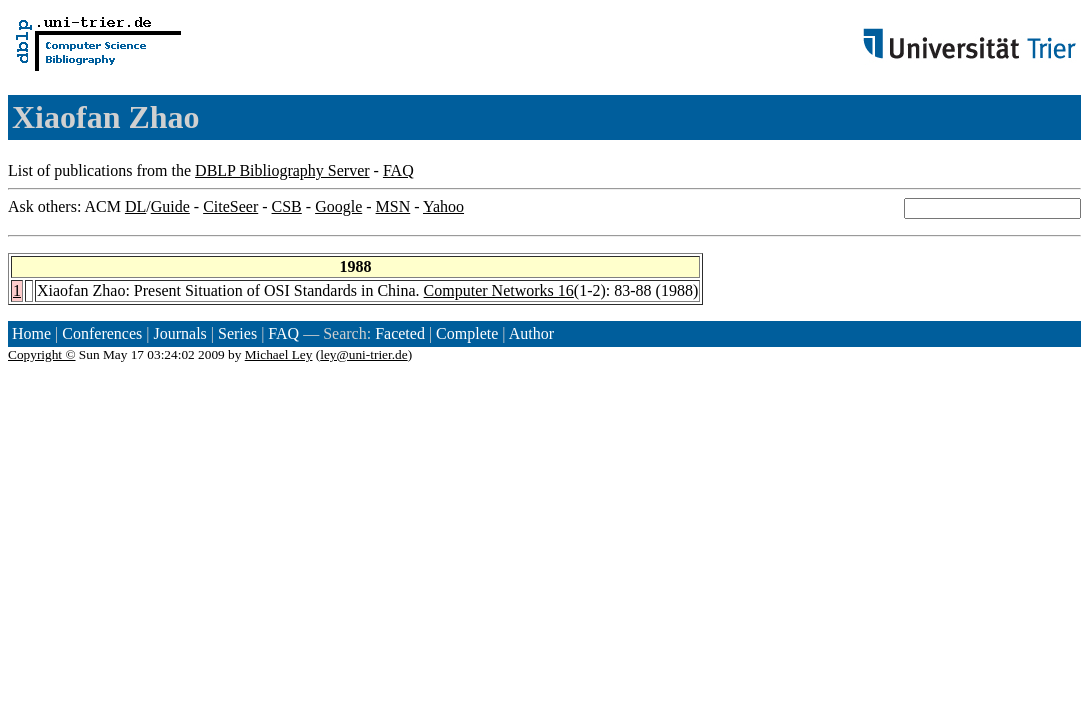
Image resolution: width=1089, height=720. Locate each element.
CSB (287, 206)
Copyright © (42, 354)
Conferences (102, 333)
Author (531, 333)
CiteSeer (230, 206)
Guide (170, 206)
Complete (467, 333)
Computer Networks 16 (499, 290)
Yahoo (443, 206)
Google (338, 206)
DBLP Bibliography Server (282, 170)
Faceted (400, 333)
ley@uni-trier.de (363, 354)
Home (31, 333)
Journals (179, 333)
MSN (393, 206)
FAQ (398, 170)
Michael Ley (279, 354)
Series (237, 333)
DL (135, 206)
